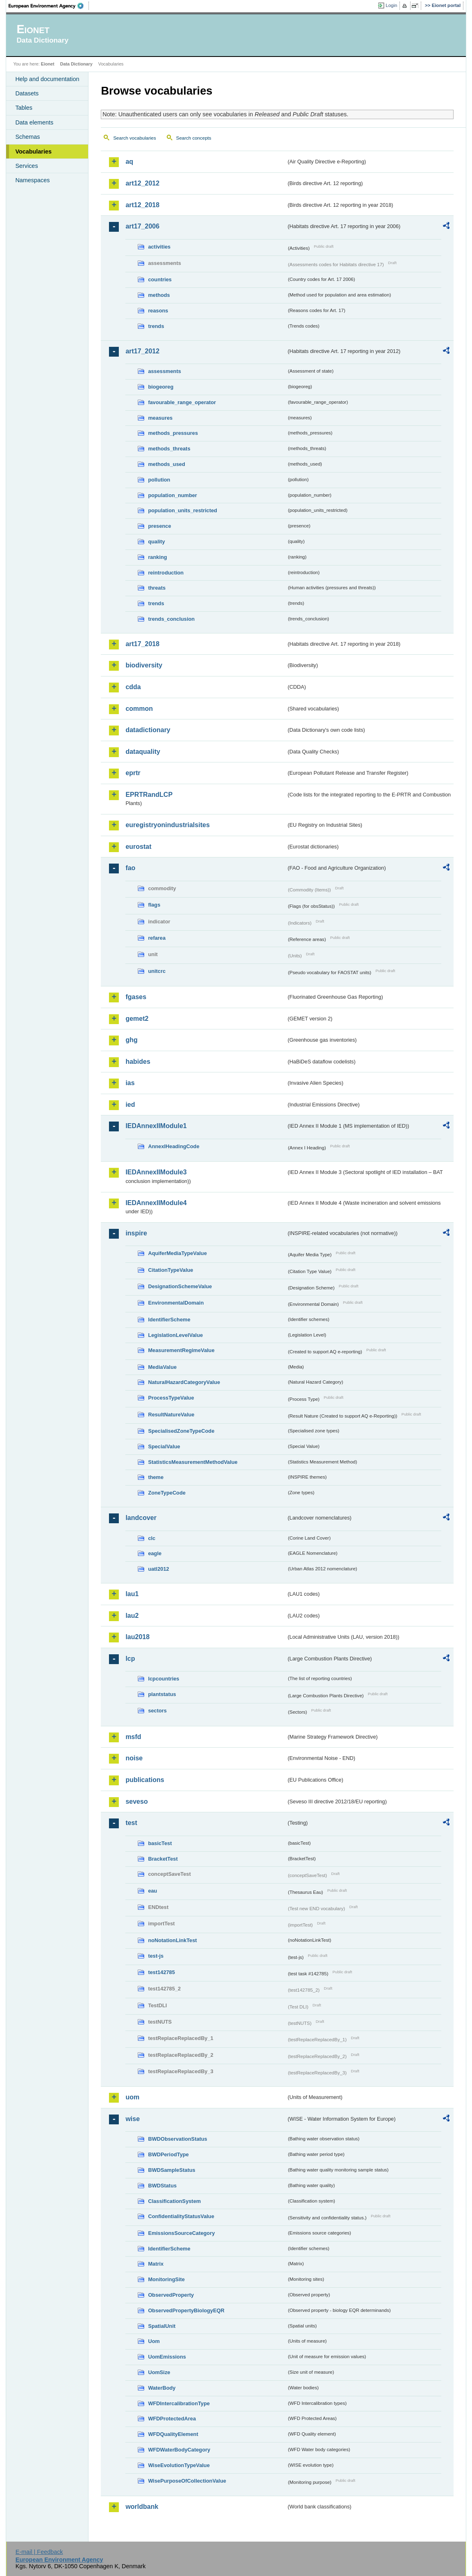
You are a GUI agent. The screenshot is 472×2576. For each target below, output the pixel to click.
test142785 (161, 1972)
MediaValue (162, 1367)
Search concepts (193, 138)
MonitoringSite (166, 2279)
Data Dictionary (76, 63)
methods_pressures (173, 433)
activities (159, 247)
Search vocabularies (134, 138)
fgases (135, 996)
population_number (172, 495)
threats (157, 588)
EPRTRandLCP (148, 794)
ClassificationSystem (174, 2201)
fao (130, 867)
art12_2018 (142, 204)
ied (130, 1104)
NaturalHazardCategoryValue (184, 1382)
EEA (49, 6)
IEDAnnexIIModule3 (155, 1172)
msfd (133, 1736)
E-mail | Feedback (39, 2552)
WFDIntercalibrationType (179, 2403)
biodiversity (143, 665)
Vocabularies (33, 151)
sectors (157, 1711)
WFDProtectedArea (172, 2418)
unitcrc (157, 971)
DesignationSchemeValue (180, 1286)
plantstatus (162, 1694)
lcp (130, 1658)
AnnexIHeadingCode (173, 1146)
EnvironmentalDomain (176, 1303)
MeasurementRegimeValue (181, 1350)
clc (151, 1538)
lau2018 (137, 1636)
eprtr (132, 772)
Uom (153, 2341)
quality (156, 541)
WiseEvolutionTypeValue (178, 2465)
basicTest (160, 1843)
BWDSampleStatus (171, 2170)
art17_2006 (142, 226)
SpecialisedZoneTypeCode (181, 1431)
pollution (159, 480)
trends (156, 326)
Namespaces (32, 180)
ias (129, 1082)
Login (391, 5)
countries (160, 279)
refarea (157, 938)
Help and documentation (47, 79)
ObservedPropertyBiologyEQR (186, 2310)
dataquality (142, 751)
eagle (154, 1553)
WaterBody (161, 2388)
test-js (155, 1956)
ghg (131, 1039)
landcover (141, 1517)
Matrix (155, 2264)
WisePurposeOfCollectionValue (187, 2481)
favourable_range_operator (182, 402)
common (139, 708)
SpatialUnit (161, 2326)
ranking (157, 557)
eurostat (138, 846)
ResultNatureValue (171, 1414)
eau (152, 1891)
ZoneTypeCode (166, 1493)
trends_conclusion (171, 619)
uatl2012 (158, 1569)
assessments (164, 371)
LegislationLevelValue (175, 1335)
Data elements (34, 122)
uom (132, 2097)
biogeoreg (160, 387)
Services (26, 166)
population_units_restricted (182, 510)
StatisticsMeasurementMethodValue (192, 1462)
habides (137, 1061)
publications (144, 1779)
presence (159, 526)
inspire (136, 1233)
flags (154, 905)
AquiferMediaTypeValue (177, 1253)
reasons (158, 311)
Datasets (27, 93)
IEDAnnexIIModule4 (155, 1202)
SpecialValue (164, 1446)
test (131, 1822)
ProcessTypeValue (171, 1398)
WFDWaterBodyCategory (179, 2450)
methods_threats (169, 449)
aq (129, 161)
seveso (136, 1801)
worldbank (141, 2506)
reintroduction (166, 573)
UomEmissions (167, 2357)
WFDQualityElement (173, 2434)
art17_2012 (142, 351)
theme (155, 1477)
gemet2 (136, 1018)
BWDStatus (162, 2185)
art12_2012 (142, 183)
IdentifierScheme (169, 1319)
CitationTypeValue (170, 1270)
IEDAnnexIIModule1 (155, 1125)
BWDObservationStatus (177, 2139)
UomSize (159, 2372)
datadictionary (147, 729)
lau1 (131, 1593)
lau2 (131, 1615)
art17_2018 (142, 643)
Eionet (47, 63)
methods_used (166, 464)
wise (132, 2118)
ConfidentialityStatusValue (181, 2216)
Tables (23, 107)
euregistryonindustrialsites (167, 824)
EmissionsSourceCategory (181, 2233)
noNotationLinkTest (172, 1940)
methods (159, 295)
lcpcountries (163, 1679)
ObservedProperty (171, 2295)
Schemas (27, 136)
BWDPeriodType (168, 2154)
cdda (133, 686)
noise (134, 1758)
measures (160, 418)
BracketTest (162, 1859)
